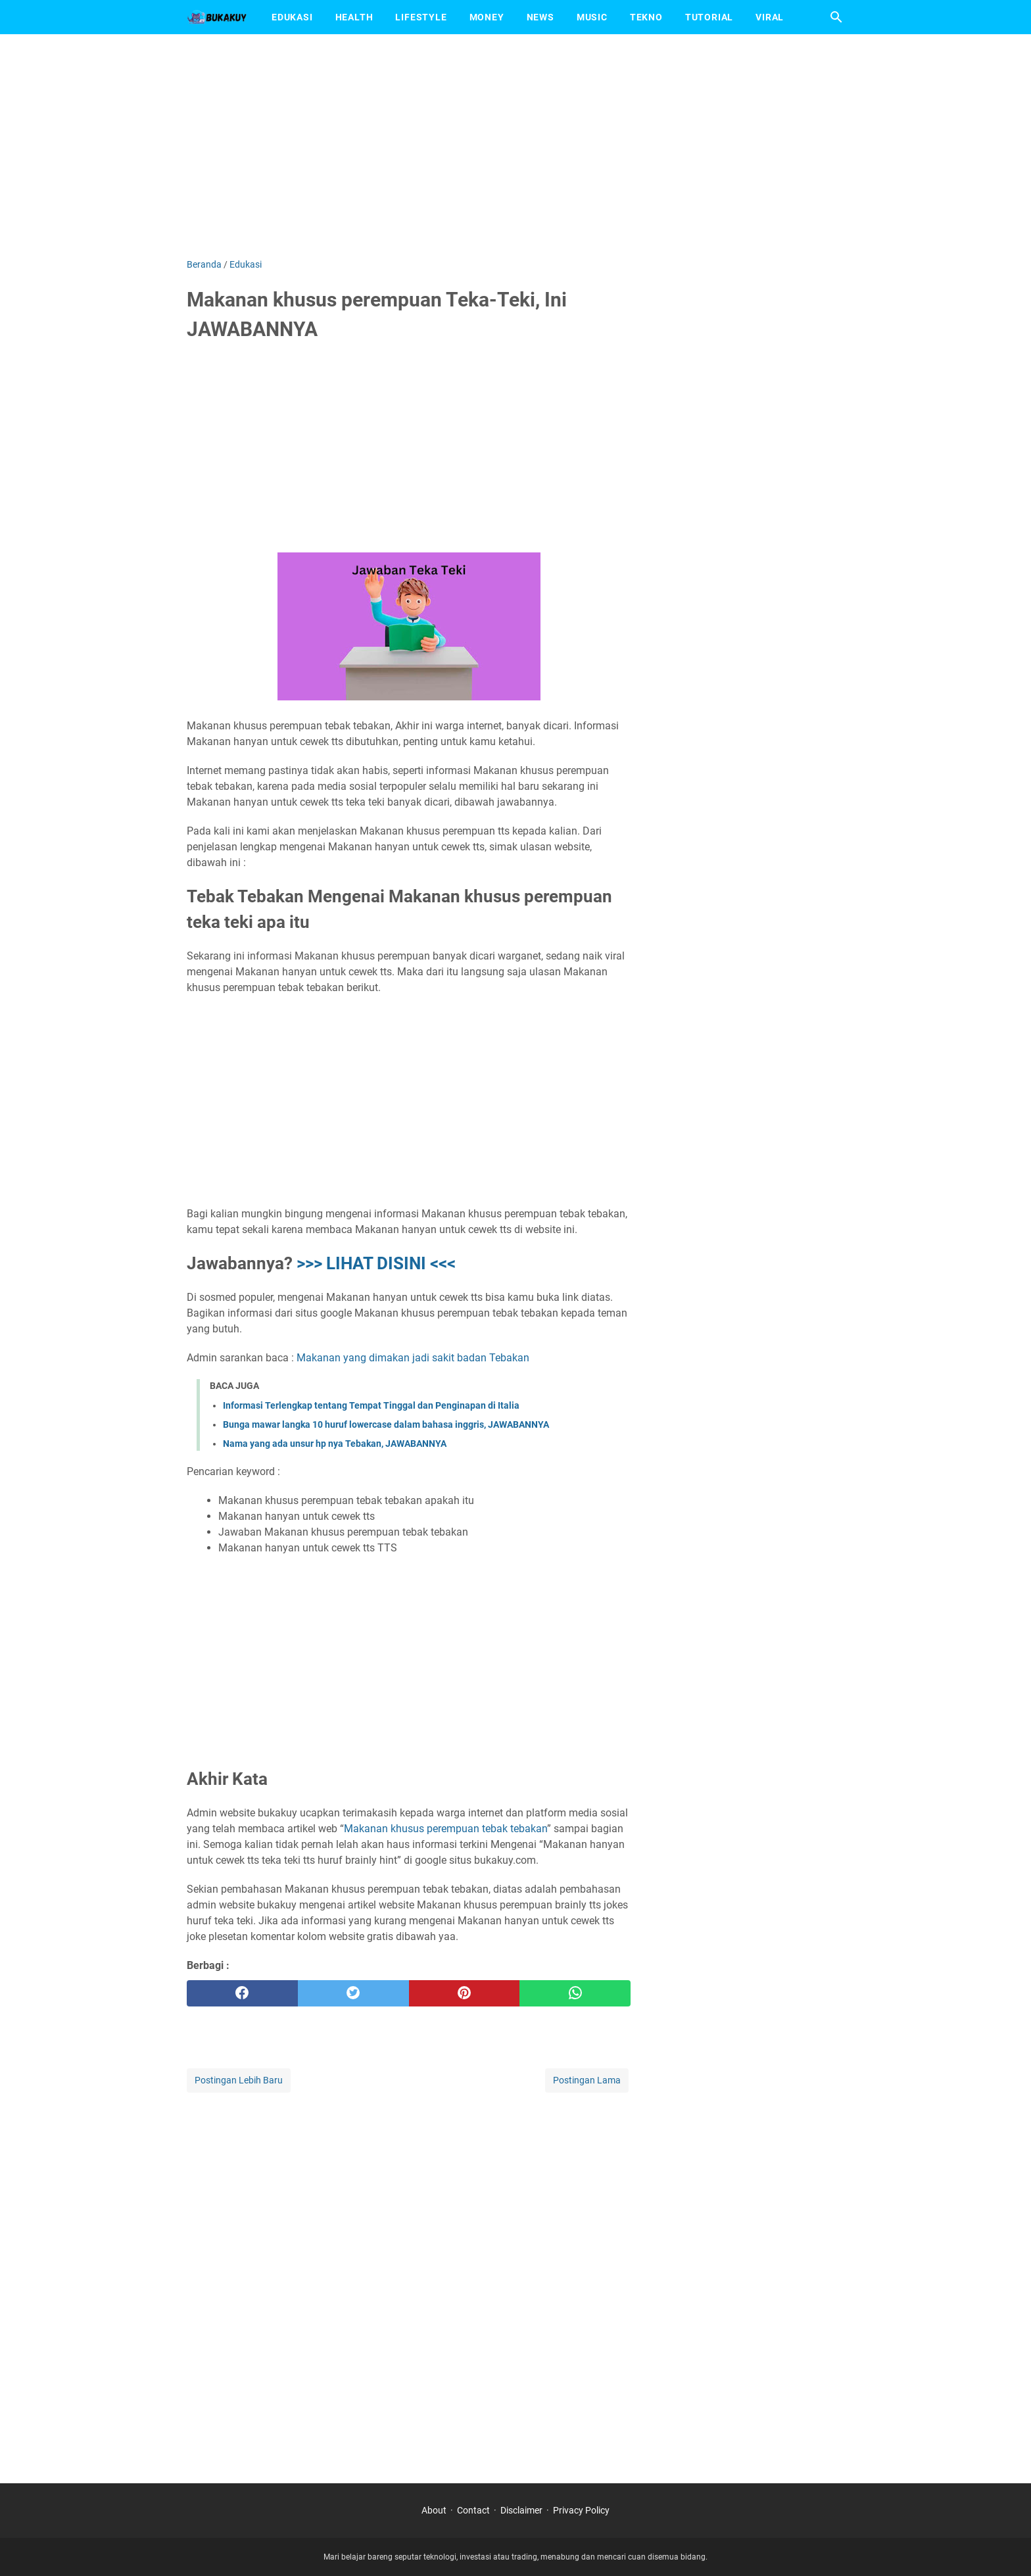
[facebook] (242, 1993)
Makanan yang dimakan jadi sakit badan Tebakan (413, 1357)
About (433, 2510)
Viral (769, 17)
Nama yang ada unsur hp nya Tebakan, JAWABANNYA (334, 1443)
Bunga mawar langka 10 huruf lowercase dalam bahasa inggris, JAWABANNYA (386, 1424)
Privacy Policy (581, 2510)
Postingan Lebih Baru (239, 2080)
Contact (473, 2510)
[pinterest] (464, 1993)
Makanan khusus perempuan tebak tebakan (445, 1828)
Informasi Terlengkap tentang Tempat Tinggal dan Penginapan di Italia (371, 1405)
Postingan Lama (587, 2080)
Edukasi (292, 17)
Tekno (646, 17)
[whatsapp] (575, 1993)
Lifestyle (420, 17)
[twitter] (353, 1993)
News (540, 17)
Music (592, 17)
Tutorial (709, 17)
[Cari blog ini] (836, 17)
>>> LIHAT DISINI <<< (376, 1263)
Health (354, 17)
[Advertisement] (515, 146)
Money (486, 17)
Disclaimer (521, 2510)
